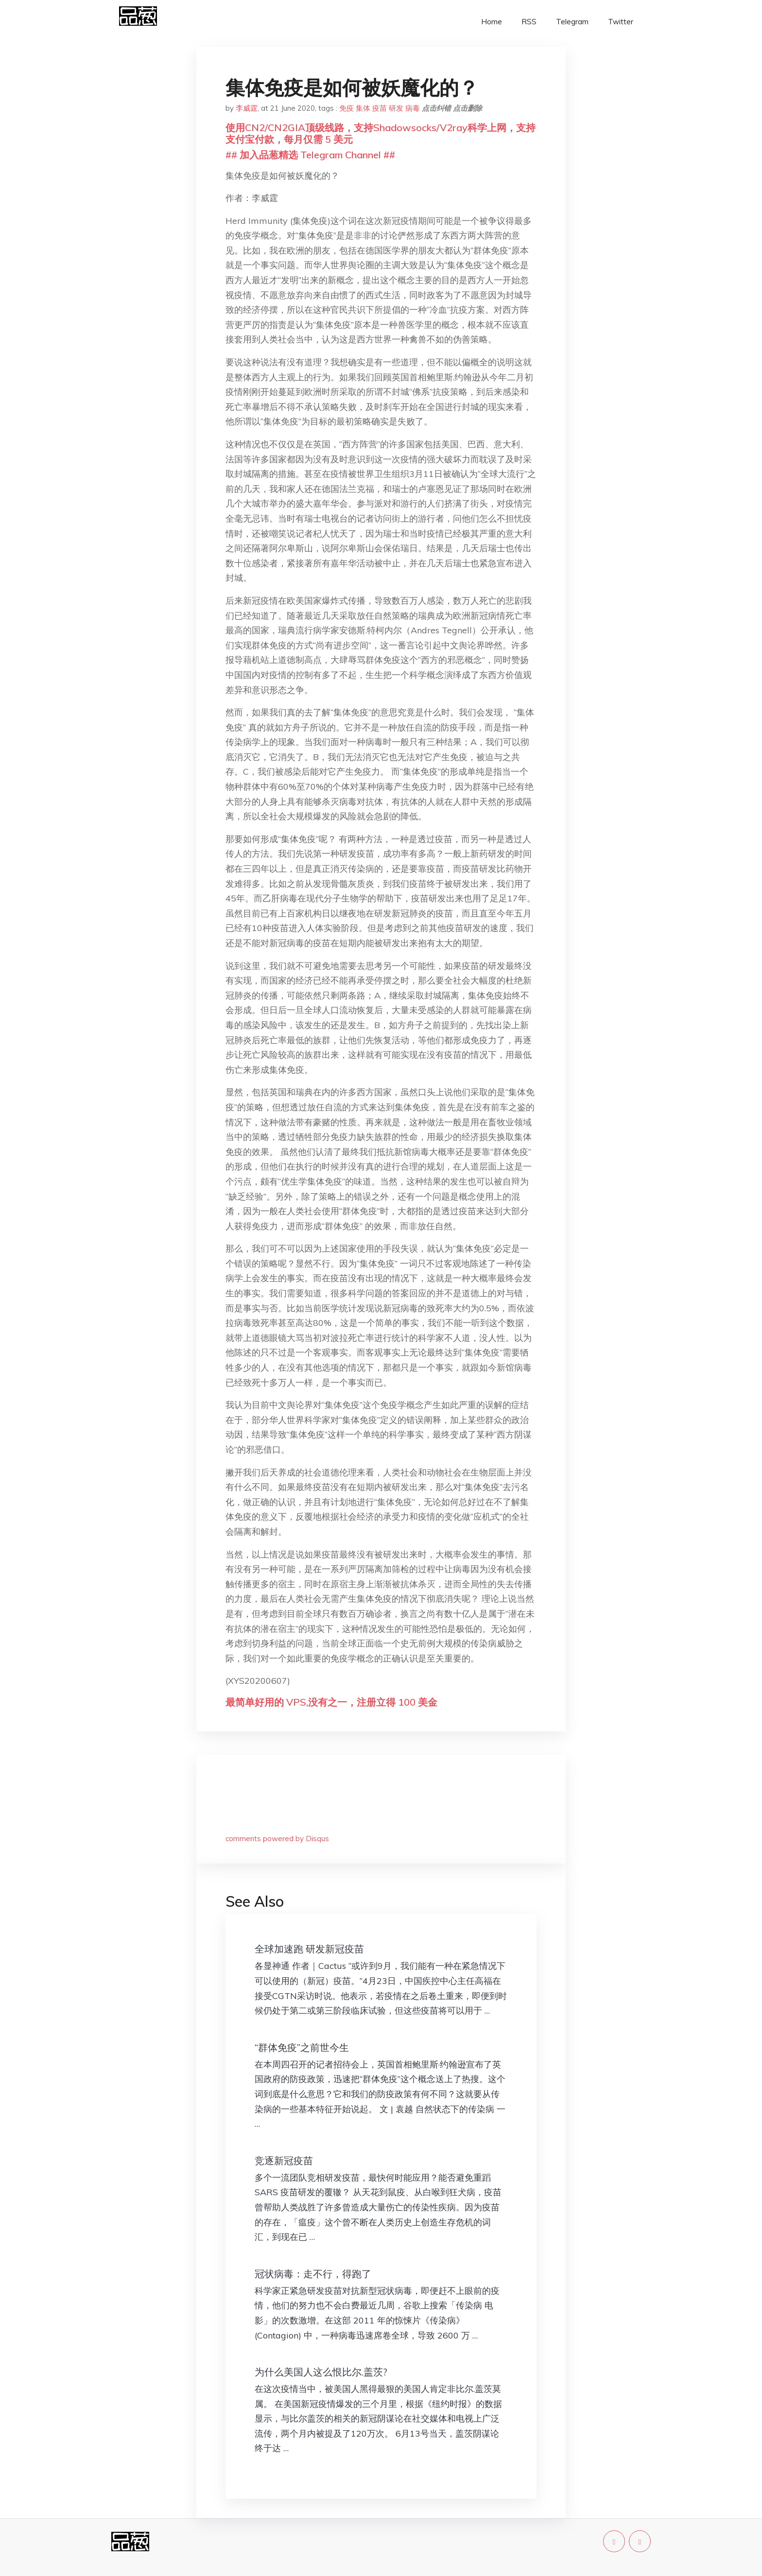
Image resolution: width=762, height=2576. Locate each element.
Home (491, 21)
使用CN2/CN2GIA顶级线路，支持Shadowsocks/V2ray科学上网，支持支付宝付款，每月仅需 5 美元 (380, 133)
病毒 (412, 108)
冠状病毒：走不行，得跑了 (313, 2274)
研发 (396, 108)
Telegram (572, 21)
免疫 (346, 108)
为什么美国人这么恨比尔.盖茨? (321, 2372)
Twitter (620, 21)
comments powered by (277, 1838)
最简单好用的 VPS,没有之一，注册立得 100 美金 (331, 1702)
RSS (529, 21)
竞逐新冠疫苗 (284, 2160)
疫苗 (379, 108)
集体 (363, 108)
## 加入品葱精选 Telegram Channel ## (310, 155)
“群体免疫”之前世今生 (302, 2047)
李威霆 (247, 108)
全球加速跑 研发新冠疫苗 (309, 1949)
